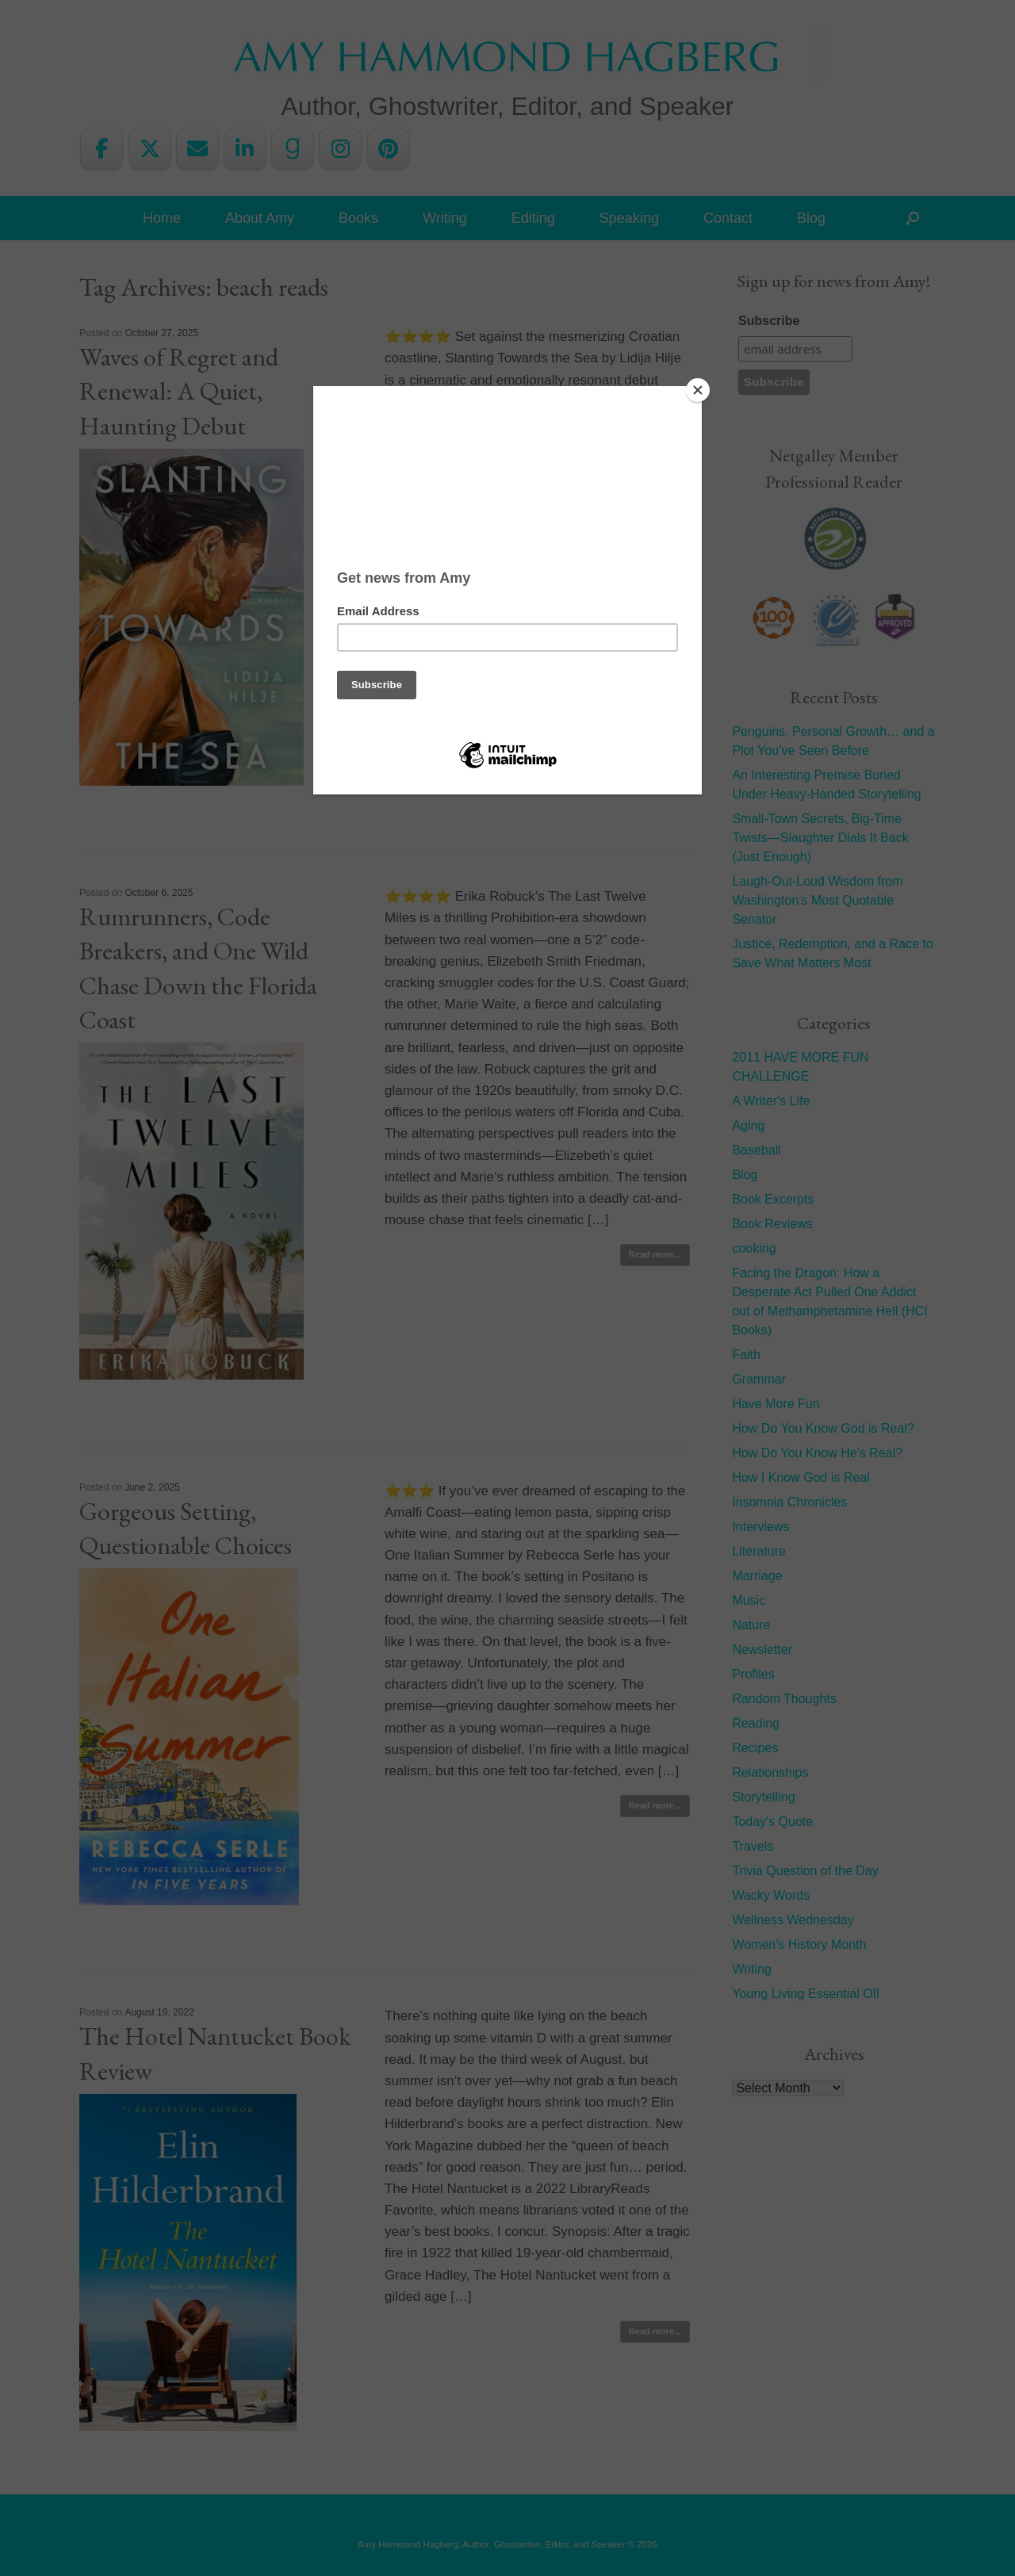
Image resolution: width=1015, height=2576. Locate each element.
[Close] (698, 390)
